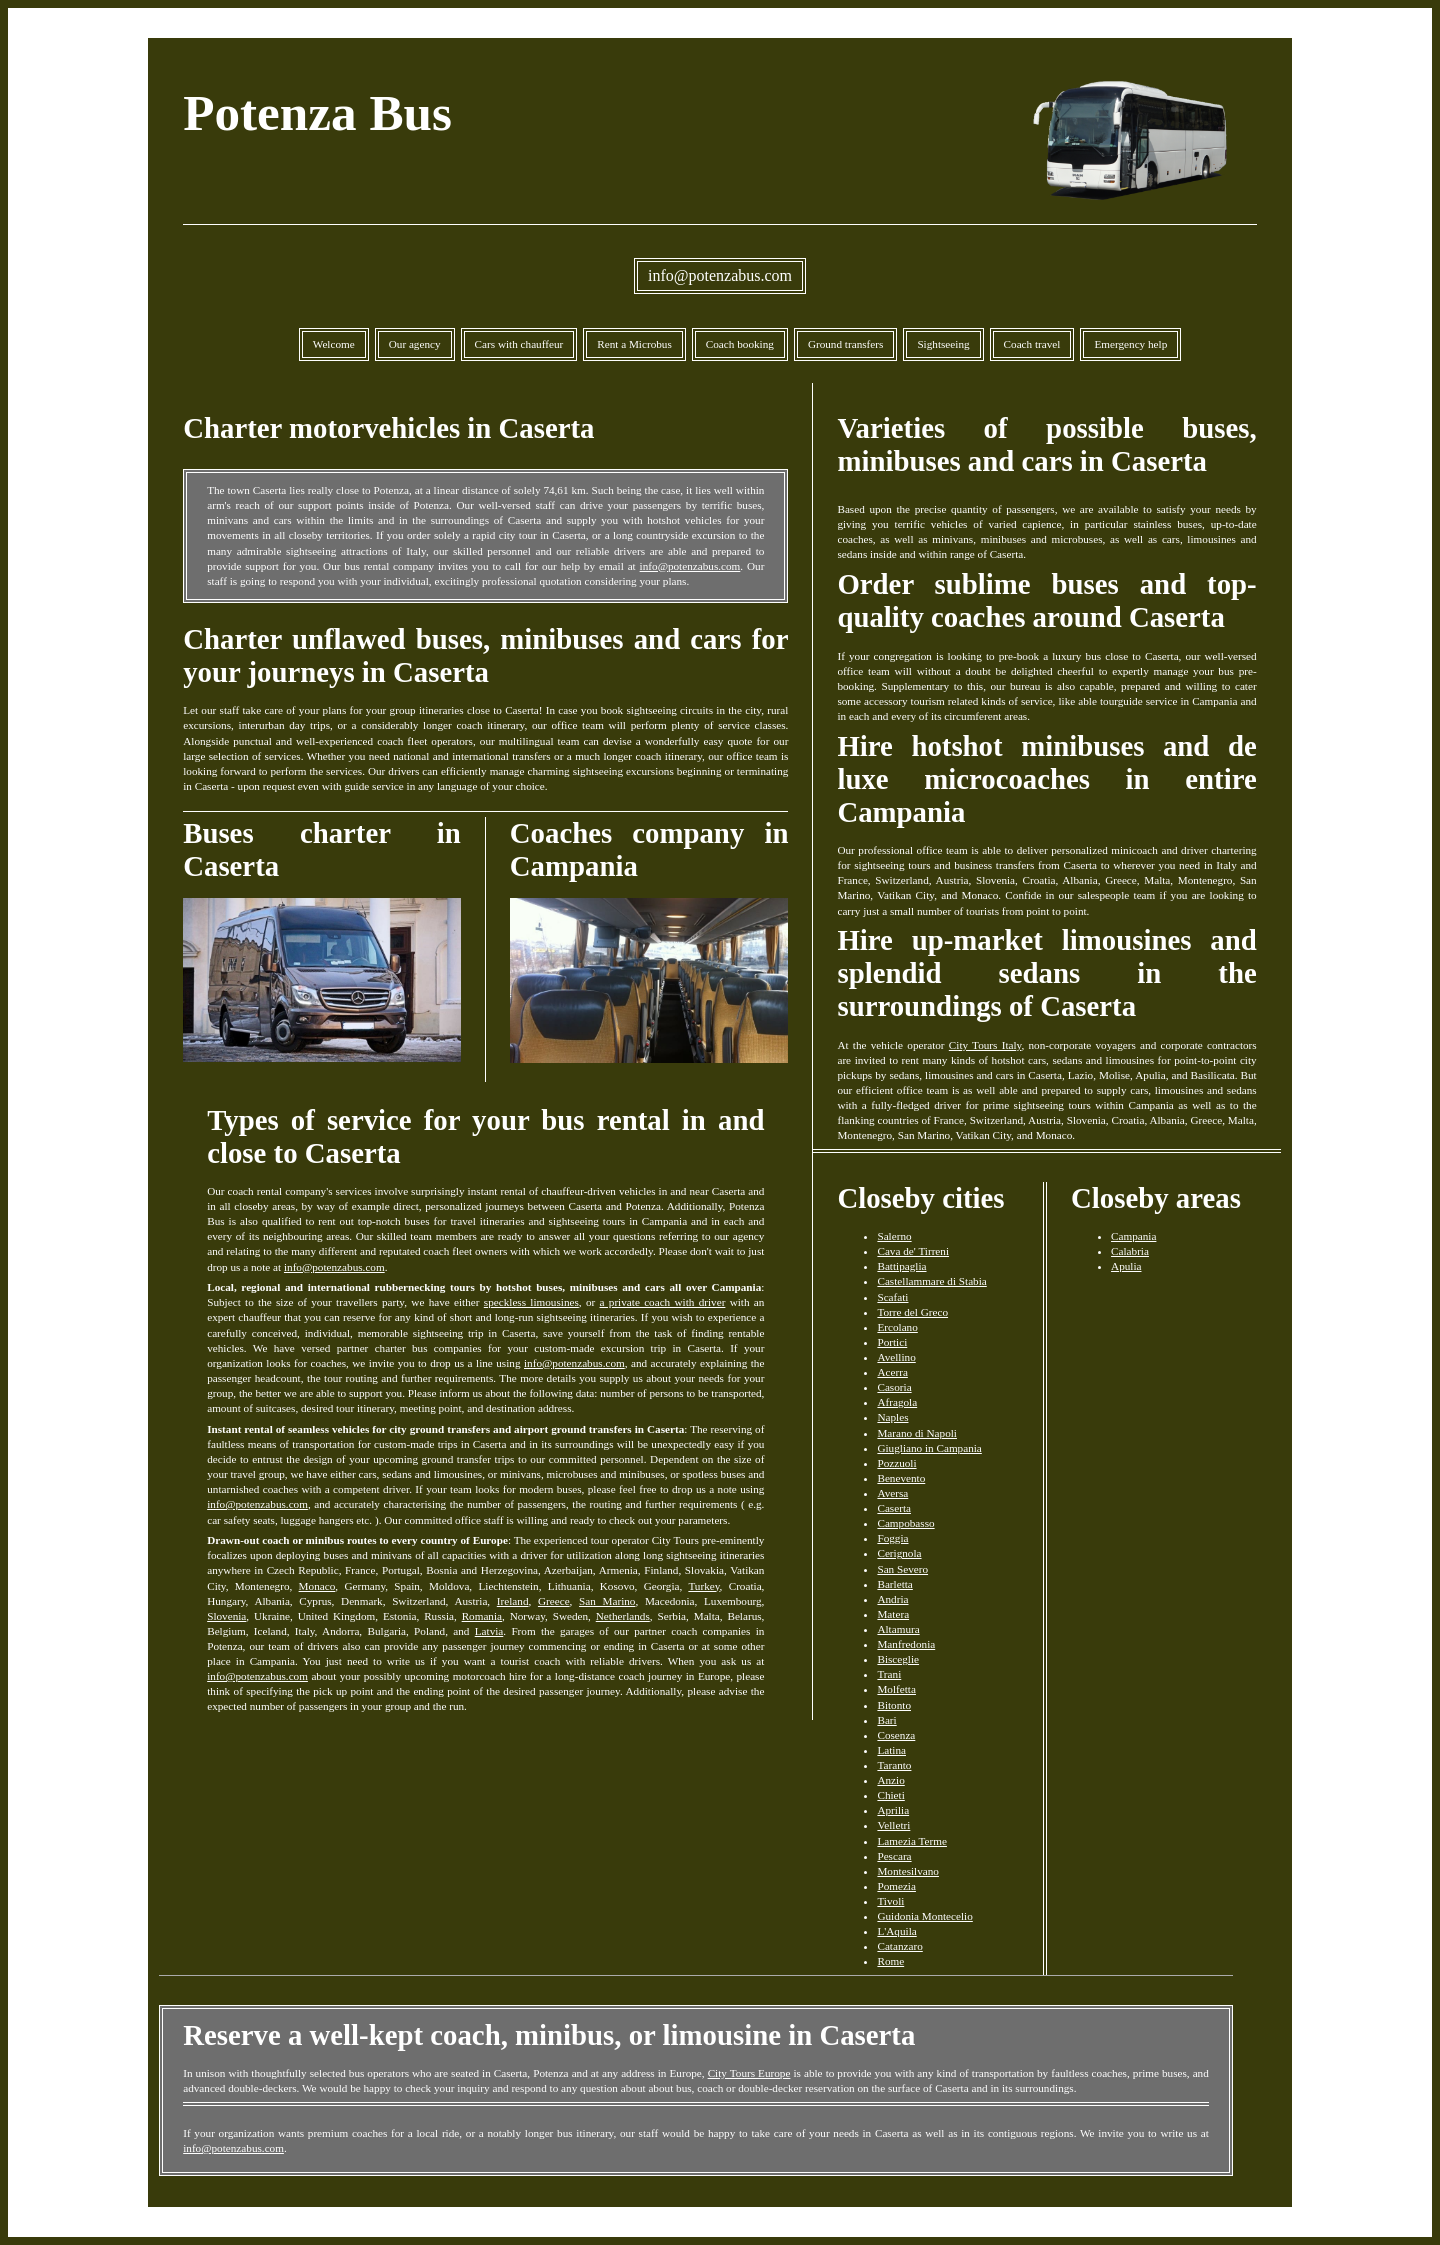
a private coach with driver (663, 1302)
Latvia (489, 1631)
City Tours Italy (985, 1045)
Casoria (894, 1387)
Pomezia (896, 1886)
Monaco (317, 1586)
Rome (890, 1961)
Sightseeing (943, 344)
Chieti (890, 1795)
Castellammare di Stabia (931, 1281)
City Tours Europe (749, 2073)
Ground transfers (846, 344)
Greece (554, 1601)
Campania (1133, 1236)
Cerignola (899, 1553)
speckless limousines (531, 1302)
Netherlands (623, 1616)
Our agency (415, 344)
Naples (892, 1417)
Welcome (334, 344)
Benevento (901, 1478)
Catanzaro (899, 1946)
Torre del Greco (912, 1312)
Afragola (897, 1402)
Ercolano (897, 1327)
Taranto (894, 1765)
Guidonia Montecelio (924, 1916)
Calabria (1130, 1251)
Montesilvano (908, 1871)
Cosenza (896, 1735)
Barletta (894, 1584)
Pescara (894, 1856)
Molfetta (896, 1689)
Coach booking (740, 344)
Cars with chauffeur (519, 344)
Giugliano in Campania (929, 1448)
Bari (886, 1720)
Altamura (898, 1629)
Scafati (892, 1297)
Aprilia (893, 1810)
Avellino (896, 1357)
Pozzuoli (896, 1463)
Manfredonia (906, 1644)
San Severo (902, 1569)
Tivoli (890, 1901)
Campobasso (905, 1523)
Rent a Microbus (634, 344)
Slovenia (226, 1616)
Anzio (890, 1780)
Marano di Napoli (917, 1433)
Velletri (893, 1825)
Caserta (894, 1508)
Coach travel (1032, 344)
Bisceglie (898, 1659)
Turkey (703, 1586)
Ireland (513, 1601)
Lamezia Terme (912, 1841)
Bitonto (894, 1705)
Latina (891, 1750)
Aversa (892, 1493)
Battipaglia (901, 1266)
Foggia (892, 1538)
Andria (892, 1599)
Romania (482, 1616)
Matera (893, 1614)
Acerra (892, 1372)
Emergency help (1130, 344)
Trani (889, 1674)
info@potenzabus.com (720, 275)
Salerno (894, 1236)
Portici (892, 1342)
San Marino (607, 1601)
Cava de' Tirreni (913, 1251)
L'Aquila (896, 1931)
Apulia (1126, 1266)
